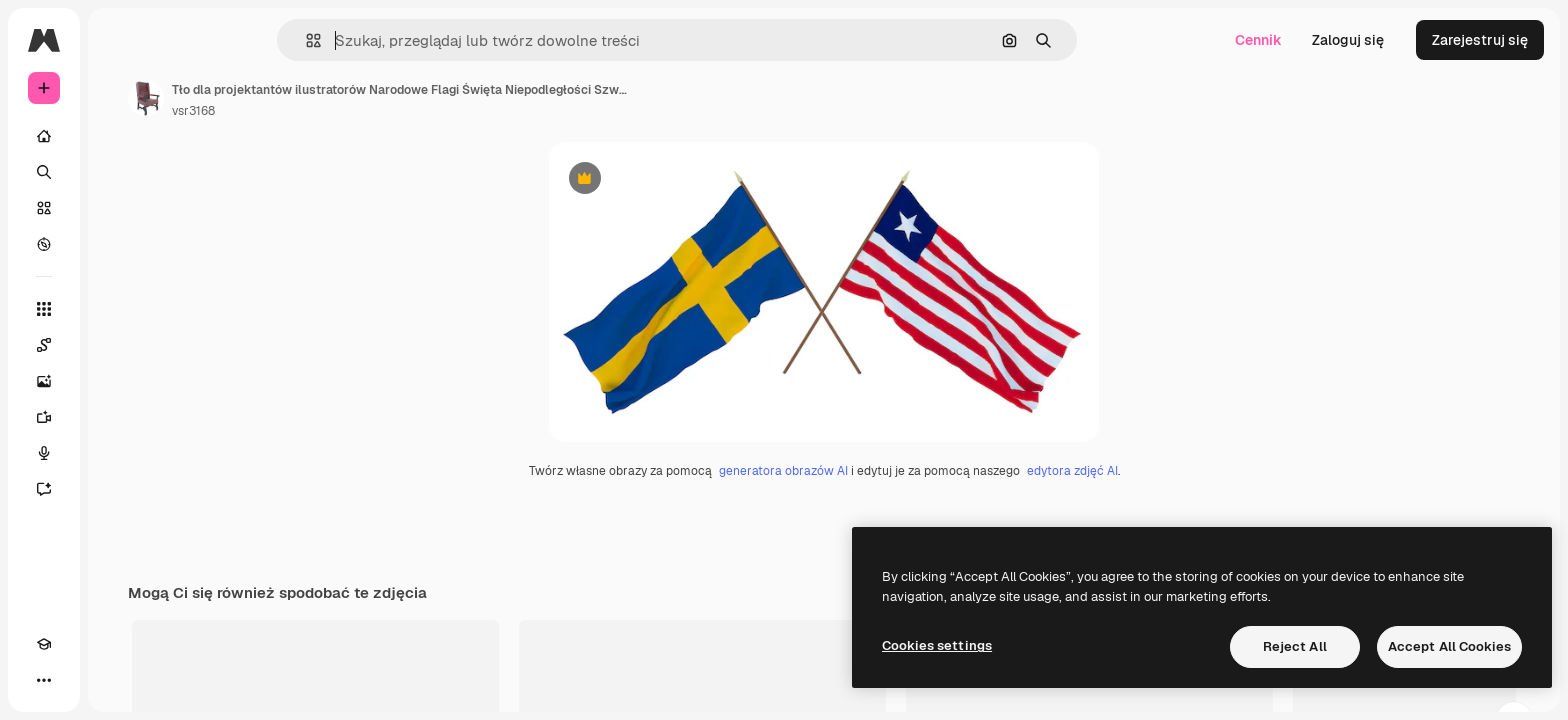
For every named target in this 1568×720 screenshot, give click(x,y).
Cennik (1258, 40)
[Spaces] (120, 345)
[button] (381, 40)
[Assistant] (120, 489)
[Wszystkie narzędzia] (120, 309)
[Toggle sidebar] (196, 40)
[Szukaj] (120, 172)
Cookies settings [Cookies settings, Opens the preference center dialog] (937, 645)
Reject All (1295, 646)
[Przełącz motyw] (80, 680)
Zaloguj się (1348, 40)
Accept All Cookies (1449, 646)
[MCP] (116, 680)
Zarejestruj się (1480, 40)
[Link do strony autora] (298, 98)
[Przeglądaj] (120, 244)
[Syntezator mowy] (120, 453)
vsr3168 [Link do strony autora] (345, 111)
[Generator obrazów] (120, 381)
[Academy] (44, 680)
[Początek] (120, 136)
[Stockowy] (120, 208)
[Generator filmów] (120, 417)
